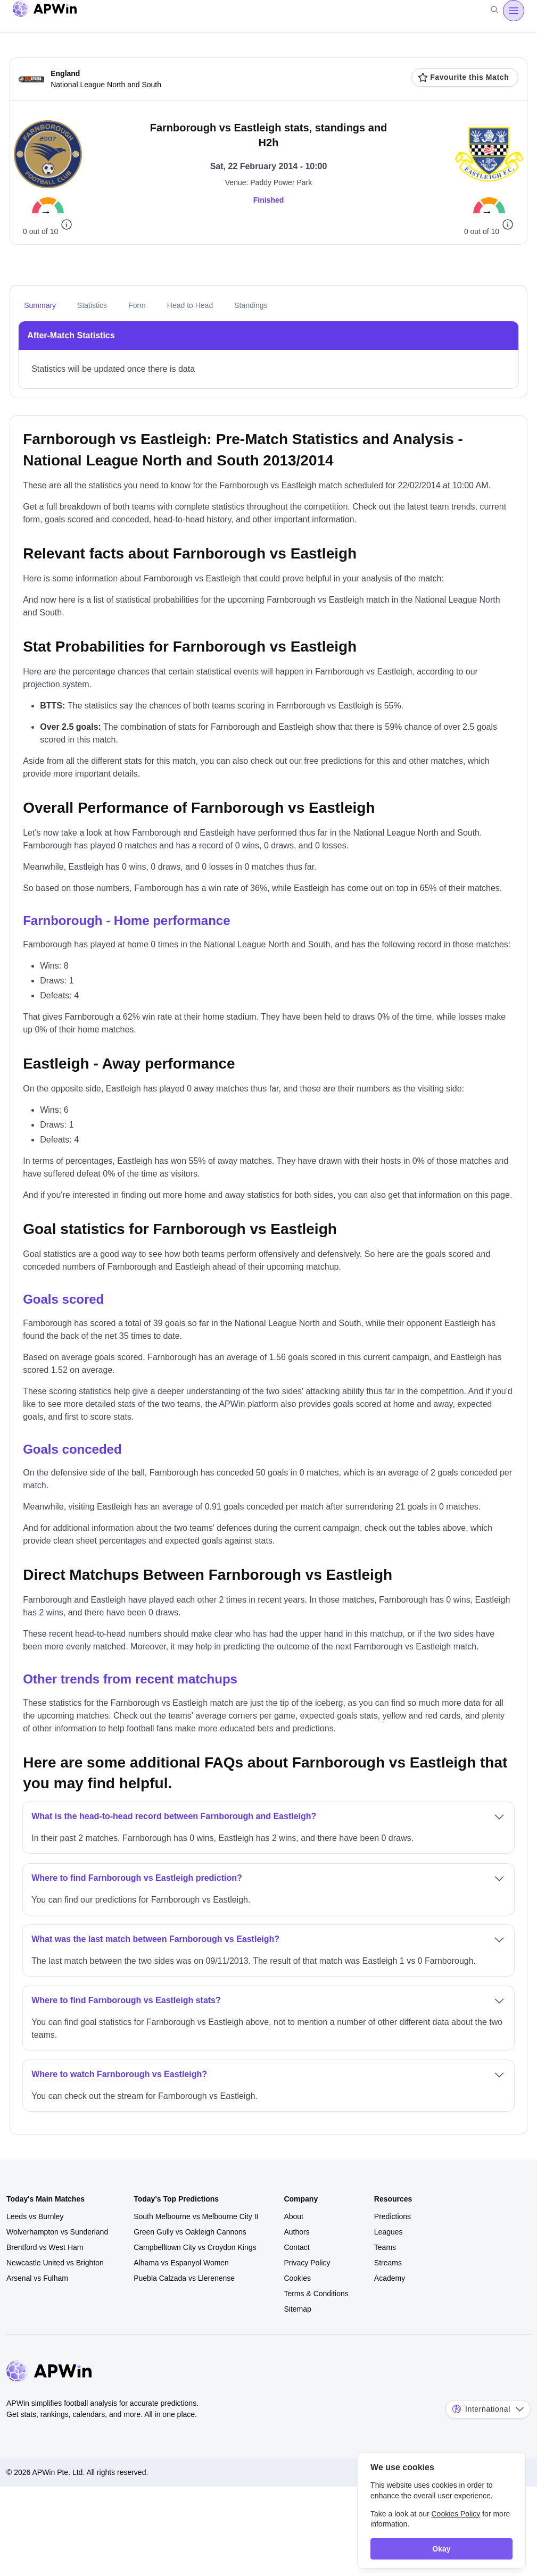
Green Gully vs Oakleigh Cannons (190, 2232)
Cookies (297, 2278)
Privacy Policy (307, 2262)
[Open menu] (513, 10)
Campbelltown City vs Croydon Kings (195, 2247)
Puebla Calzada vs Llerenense (184, 2278)
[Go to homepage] (45, 11)
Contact (296, 2247)
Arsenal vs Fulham (37, 2278)
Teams (385, 2247)
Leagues (388, 2232)
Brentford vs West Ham (44, 2247)
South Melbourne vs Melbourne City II (196, 2216)
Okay (441, 2549)
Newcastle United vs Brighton (55, 2262)
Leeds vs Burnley (34, 2216)
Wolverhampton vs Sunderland (57, 2232)
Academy (389, 2278)
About (293, 2216)
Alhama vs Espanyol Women (181, 2262)
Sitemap (297, 2309)
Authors (296, 2232)
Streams (388, 2262)
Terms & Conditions (316, 2293)
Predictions (392, 2216)
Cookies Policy (455, 2514)
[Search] (494, 10)
